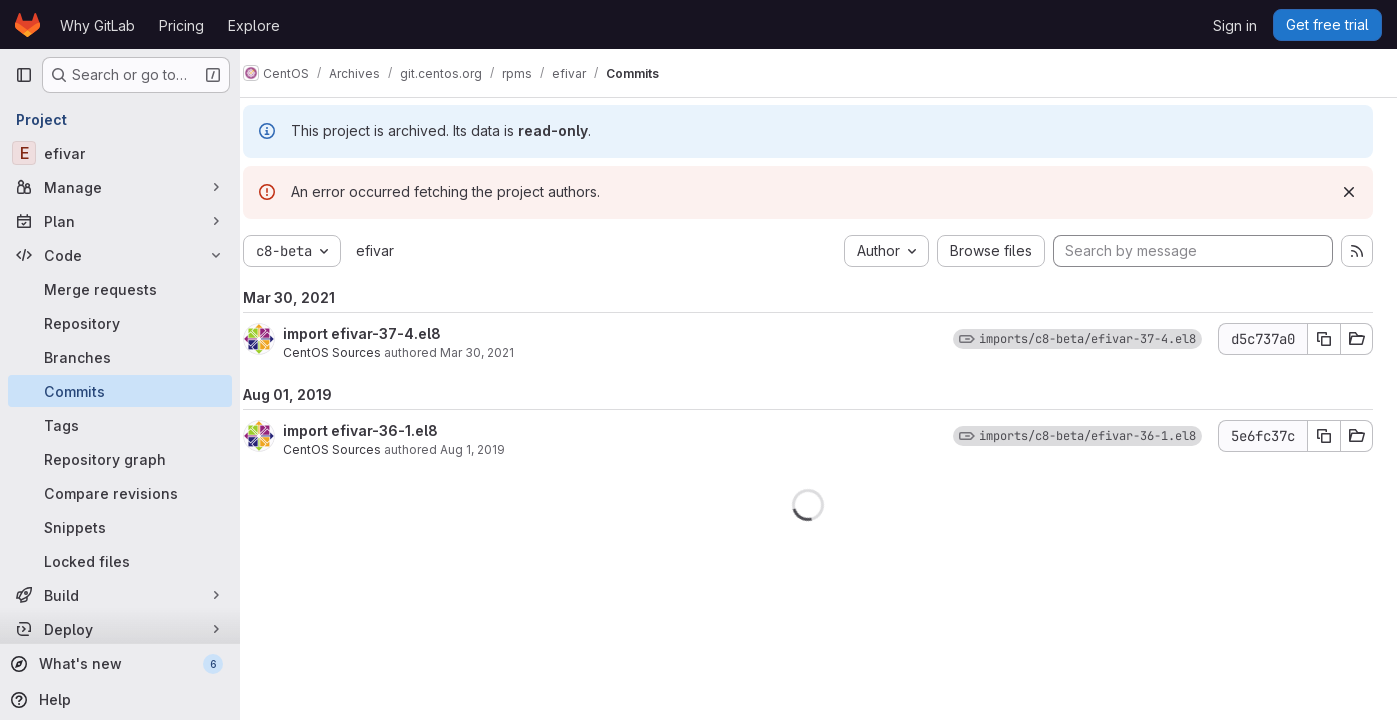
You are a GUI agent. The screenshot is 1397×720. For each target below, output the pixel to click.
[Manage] (120, 187)
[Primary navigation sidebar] (24, 75)
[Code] (120, 255)
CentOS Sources (353, 352)
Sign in (1235, 25)
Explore (254, 25)
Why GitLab (97, 25)
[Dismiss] (1349, 192)
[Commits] (120, 391)
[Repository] (120, 323)
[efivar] (120, 153)
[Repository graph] (120, 459)
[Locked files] (120, 561)
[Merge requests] (120, 289)
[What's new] (118, 664)
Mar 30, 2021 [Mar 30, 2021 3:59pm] (498, 352)
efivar (396, 250)
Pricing (181, 25)
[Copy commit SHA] (1324, 339)
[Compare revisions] (120, 493)
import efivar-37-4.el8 (383, 333)
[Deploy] (120, 629)
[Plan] (120, 221)
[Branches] (120, 357)
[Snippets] (120, 527)
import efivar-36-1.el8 (381, 430)
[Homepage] (27, 25)
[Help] (118, 700)
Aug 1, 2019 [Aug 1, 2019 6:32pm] (493, 449)
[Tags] (120, 425)
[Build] (120, 595)
